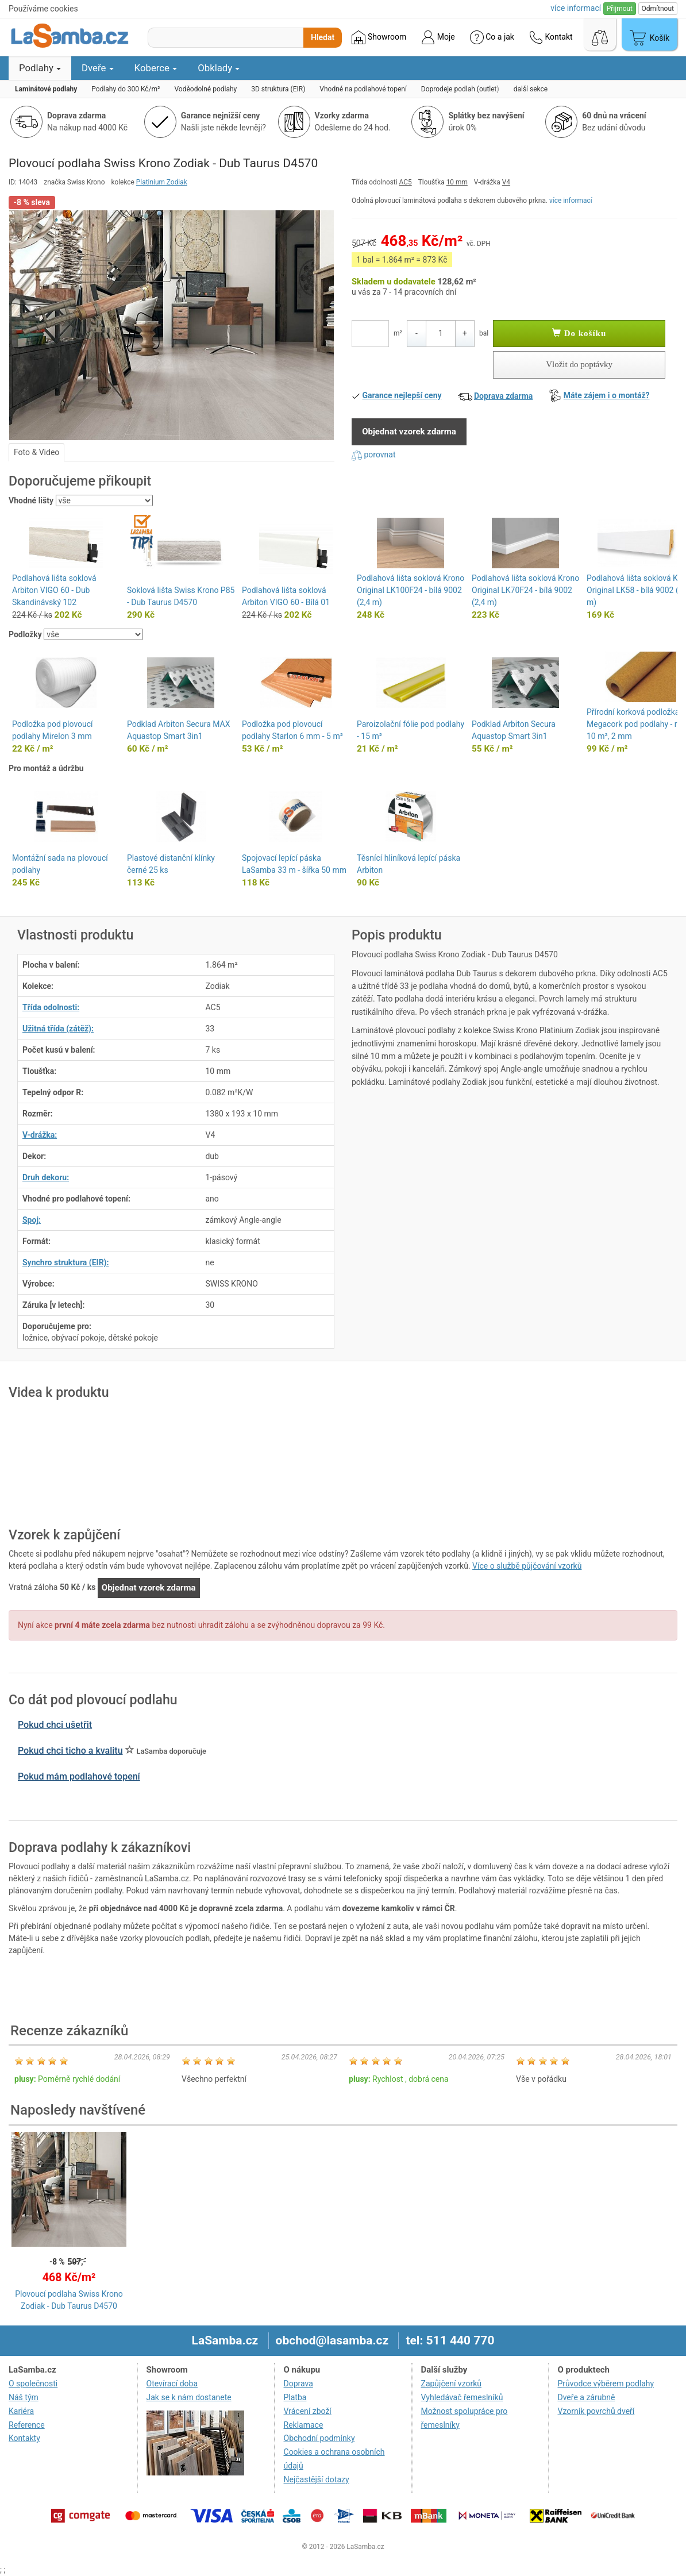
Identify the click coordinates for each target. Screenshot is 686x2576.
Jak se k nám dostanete (189, 2397)
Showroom (379, 37)
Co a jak (492, 37)
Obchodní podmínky (319, 2438)
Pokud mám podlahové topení (79, 1776)
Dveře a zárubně (586, 2397)
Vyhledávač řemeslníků (462, 2397)
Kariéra (21, 2411)
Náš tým (23, 2397)
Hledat (322, 37)
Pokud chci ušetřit (55, 1724)
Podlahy (40, 68)
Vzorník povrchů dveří (595, 2411)
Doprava (298, 2383)
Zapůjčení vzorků (451, 2383)
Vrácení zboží (308, 2411)
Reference (27, 2424)
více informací (570, 201)
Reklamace (303, 2424)
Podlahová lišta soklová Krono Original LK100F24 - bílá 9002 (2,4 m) (410, 590)
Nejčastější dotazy (316, 2479)
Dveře (98, 68)
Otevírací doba (172, 2383)
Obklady (219, 68)
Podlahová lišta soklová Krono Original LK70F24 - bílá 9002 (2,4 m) (525, 590)
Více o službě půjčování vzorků (526, 1565)
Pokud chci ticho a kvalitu (70, 1750)
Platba (295, 2397)
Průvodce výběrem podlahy (605, 2383)
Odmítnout (658, 9)
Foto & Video (36, 452)
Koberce (156, 68)
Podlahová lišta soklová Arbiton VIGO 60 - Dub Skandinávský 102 (54, 590)
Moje (437, 37)
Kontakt (551, 37)
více (575, 8)
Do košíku (579, 333)
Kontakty (24, 2438)
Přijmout (620, 9)
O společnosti (33, 2383)
